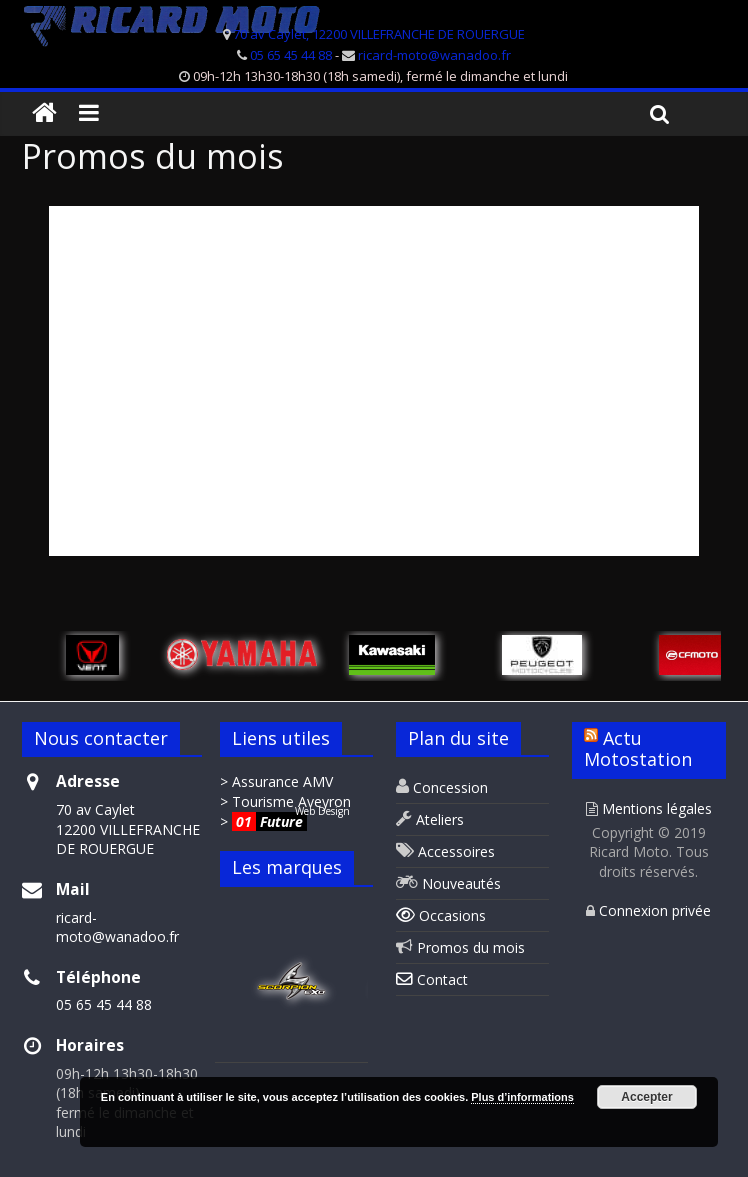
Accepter (646, 1097)
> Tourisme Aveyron (285, 801)
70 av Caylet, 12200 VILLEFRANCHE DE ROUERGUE (379, 34)
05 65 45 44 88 (291, 55)
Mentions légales (649, 808)
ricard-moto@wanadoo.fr (434, 55)
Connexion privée (648, 910)
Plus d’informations (522, 1097)
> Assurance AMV (276, 781)
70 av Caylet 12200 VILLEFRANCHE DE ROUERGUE (128, 829)
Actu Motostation (638, 749)
